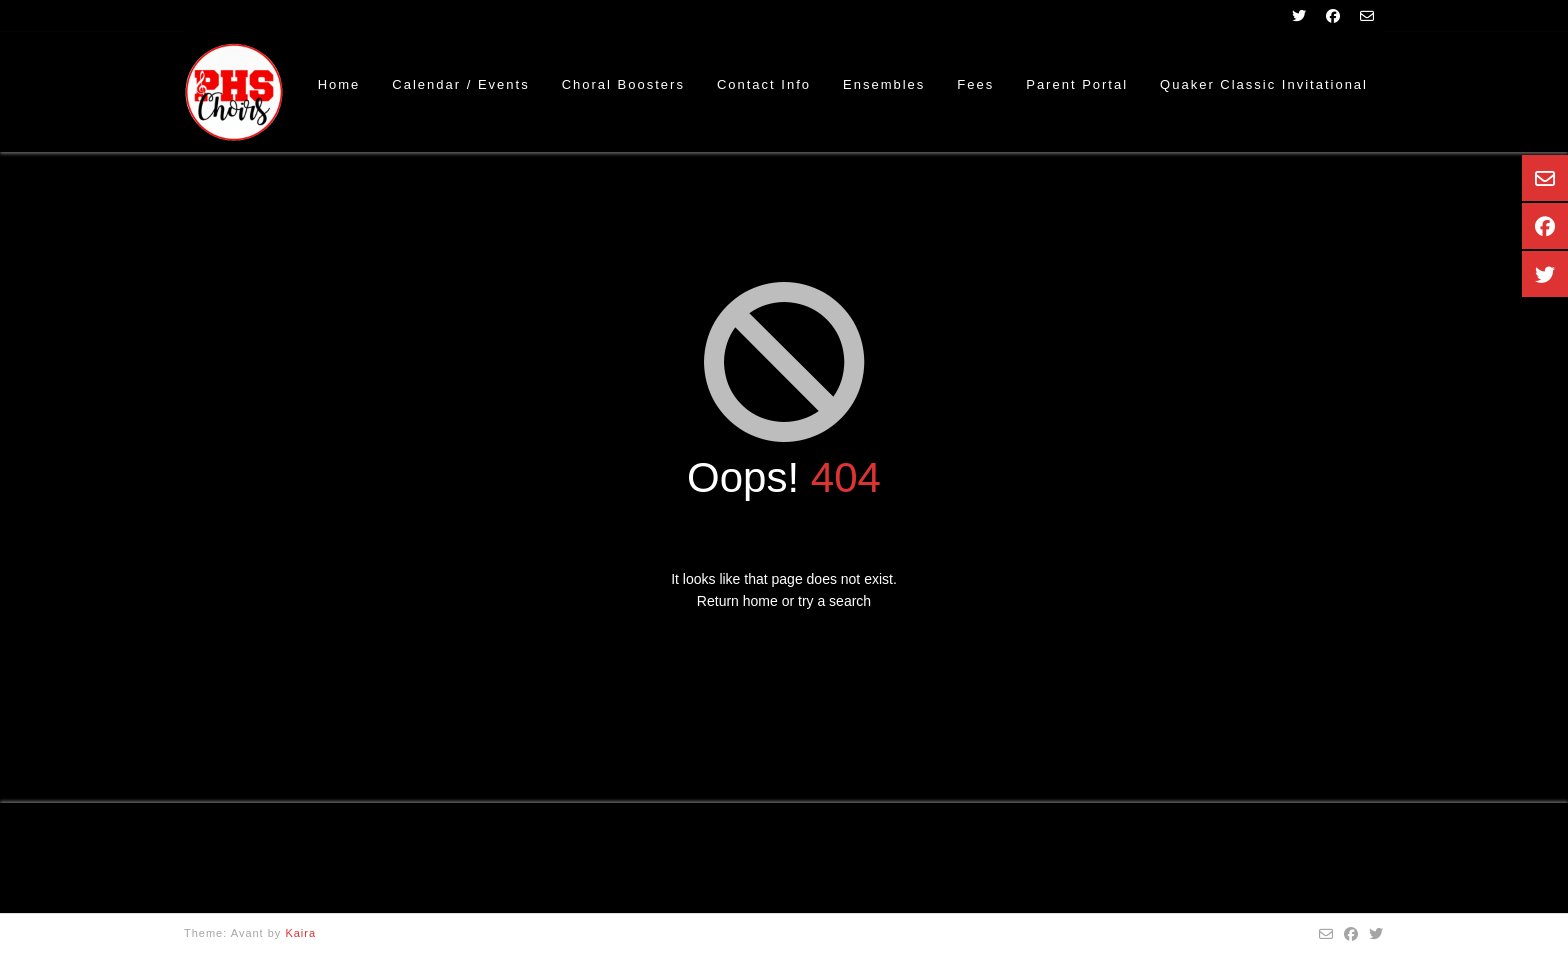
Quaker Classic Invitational (1264, 84)
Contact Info (764, 84)
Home (339, 84)
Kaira (300, 933)
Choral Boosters (623, 84)
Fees (975, 84)
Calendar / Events (460, 84)
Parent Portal (1077, 84)
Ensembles (884, 84)
